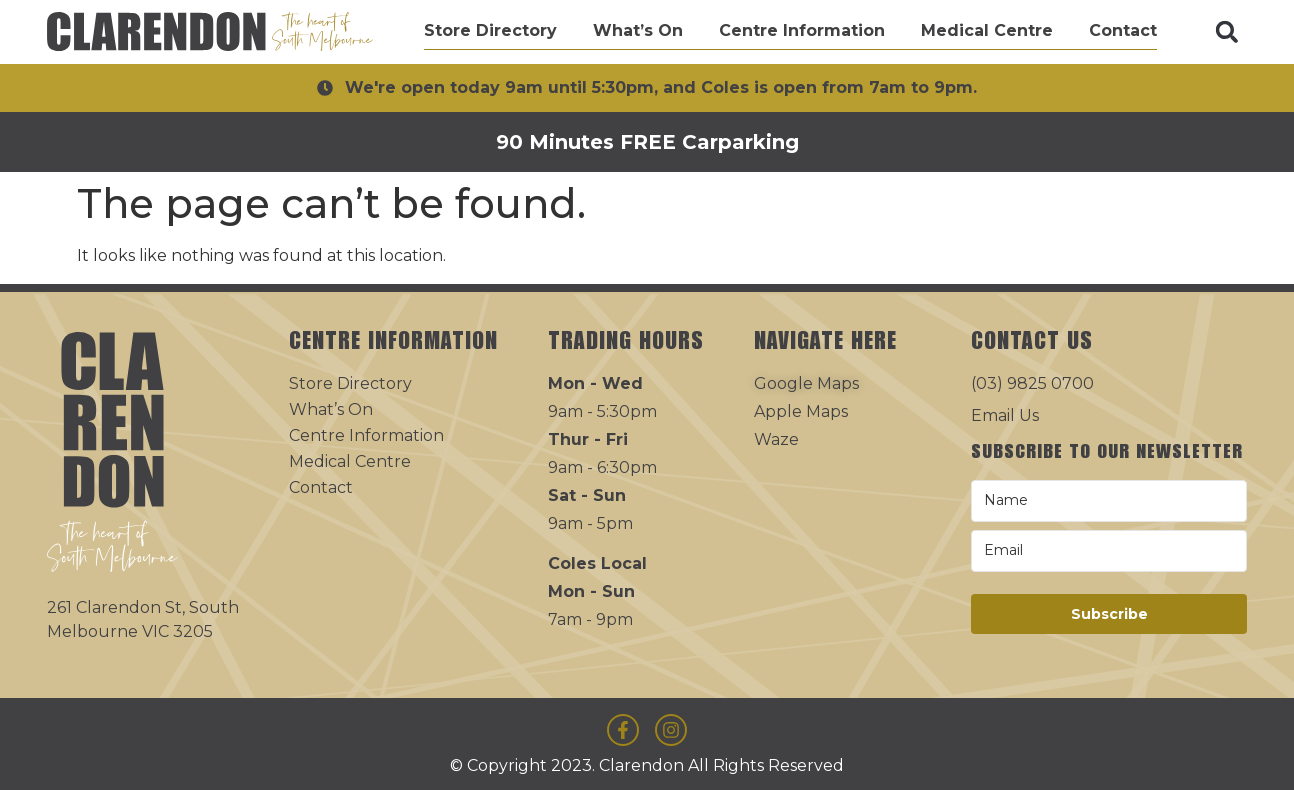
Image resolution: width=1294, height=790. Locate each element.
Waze (776, 439)
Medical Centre (987, 30)
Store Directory (490, 30)
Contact (1123, 30)
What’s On (638, 30)
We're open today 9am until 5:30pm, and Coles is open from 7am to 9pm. (661, 87)
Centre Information (802, 30)
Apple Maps (801, 411)
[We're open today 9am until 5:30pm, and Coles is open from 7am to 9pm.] (325, 88)
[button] (1227, 32)
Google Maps (806, 383)
